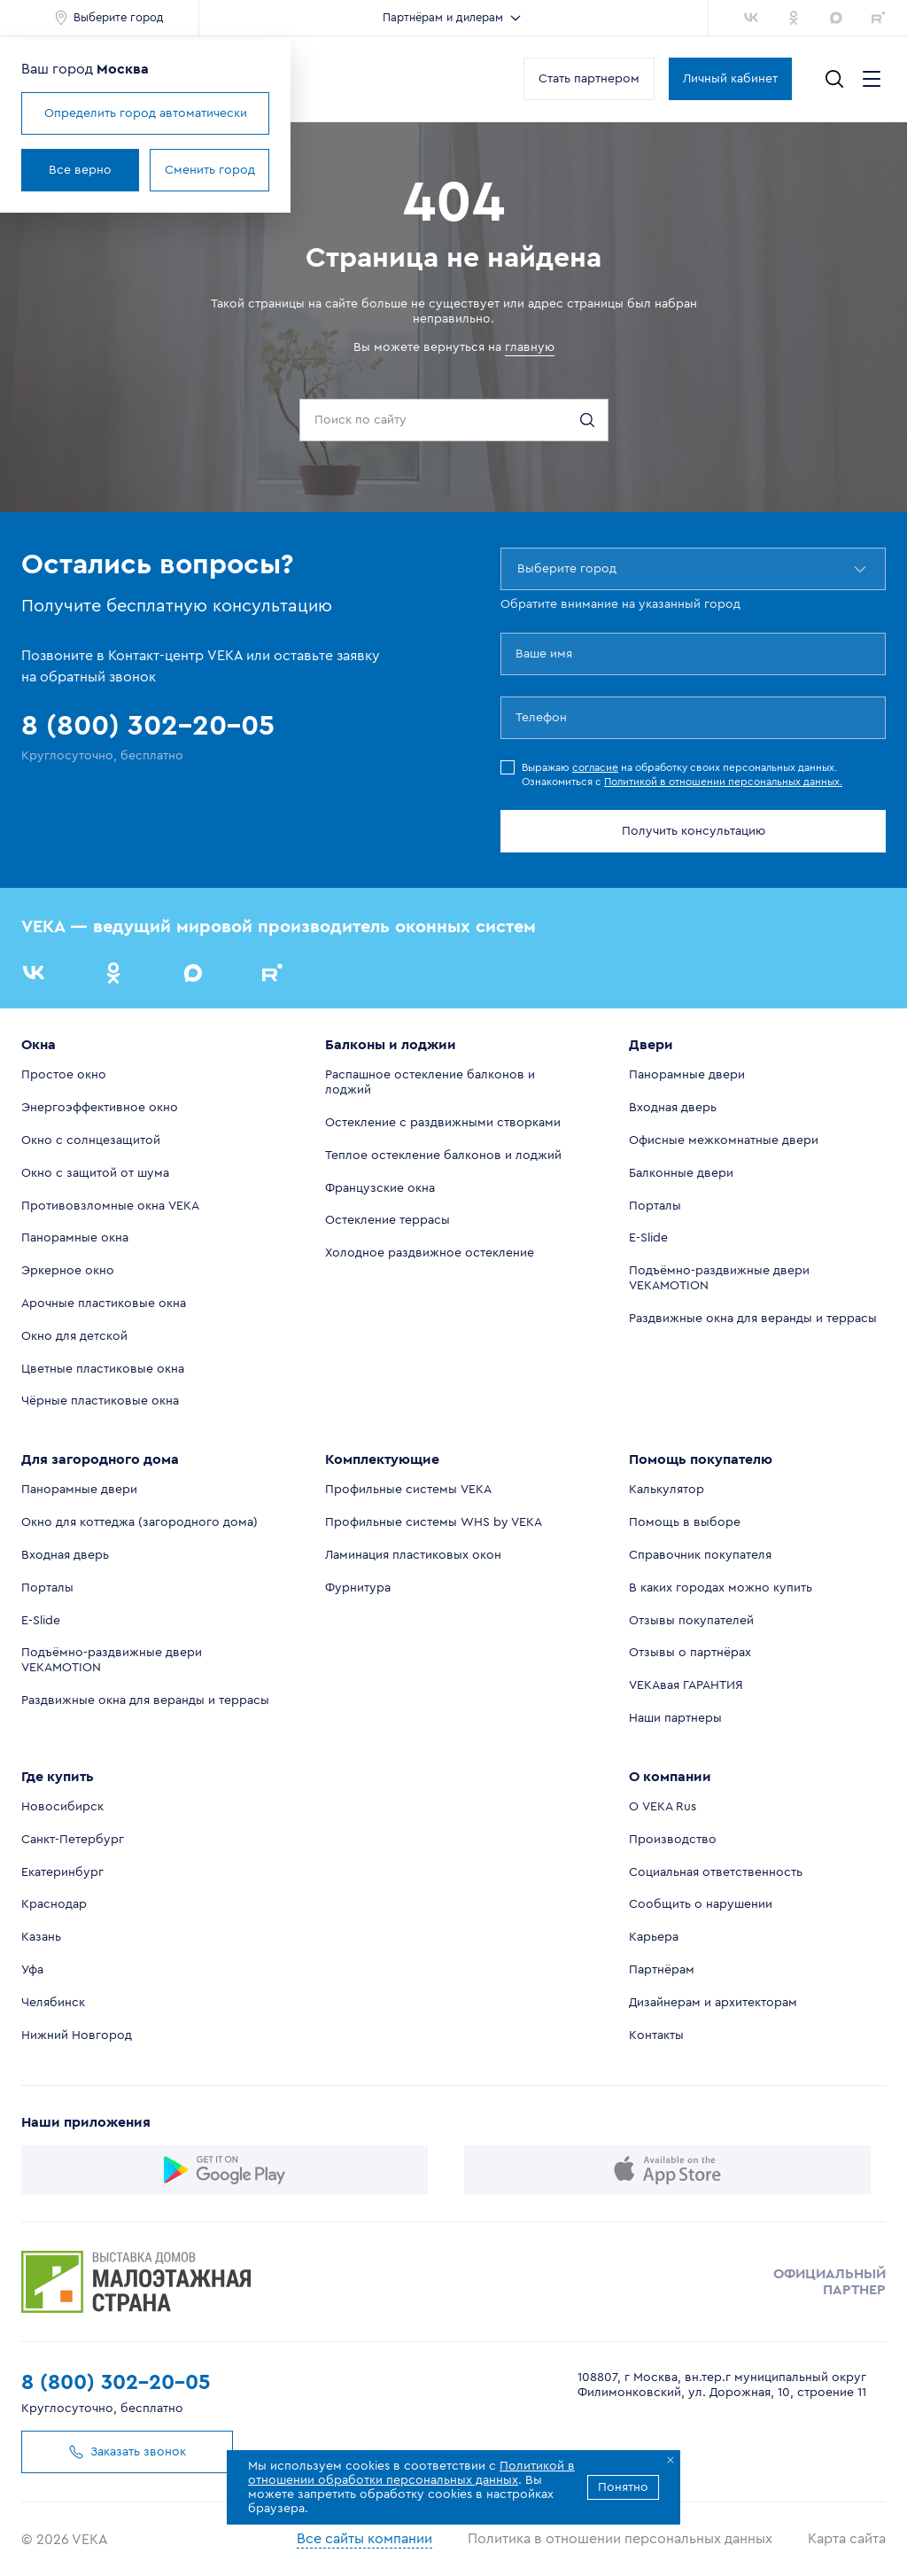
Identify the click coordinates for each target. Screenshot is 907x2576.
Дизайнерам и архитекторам (713, 2002)
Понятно (623, 2487)
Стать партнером (589, 79)
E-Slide (648, 1238)
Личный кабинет (730, 79)
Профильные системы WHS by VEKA (433, 1522)
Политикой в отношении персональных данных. (723, 781)
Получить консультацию (693, 831)
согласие (595, 767)
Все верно (80, 170)
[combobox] (519, 569)
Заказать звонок (120, 2452)
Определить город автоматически (145, 113)
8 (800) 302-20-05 (116, 2382)
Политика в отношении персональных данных (620, 2539)
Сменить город (210, 170)
